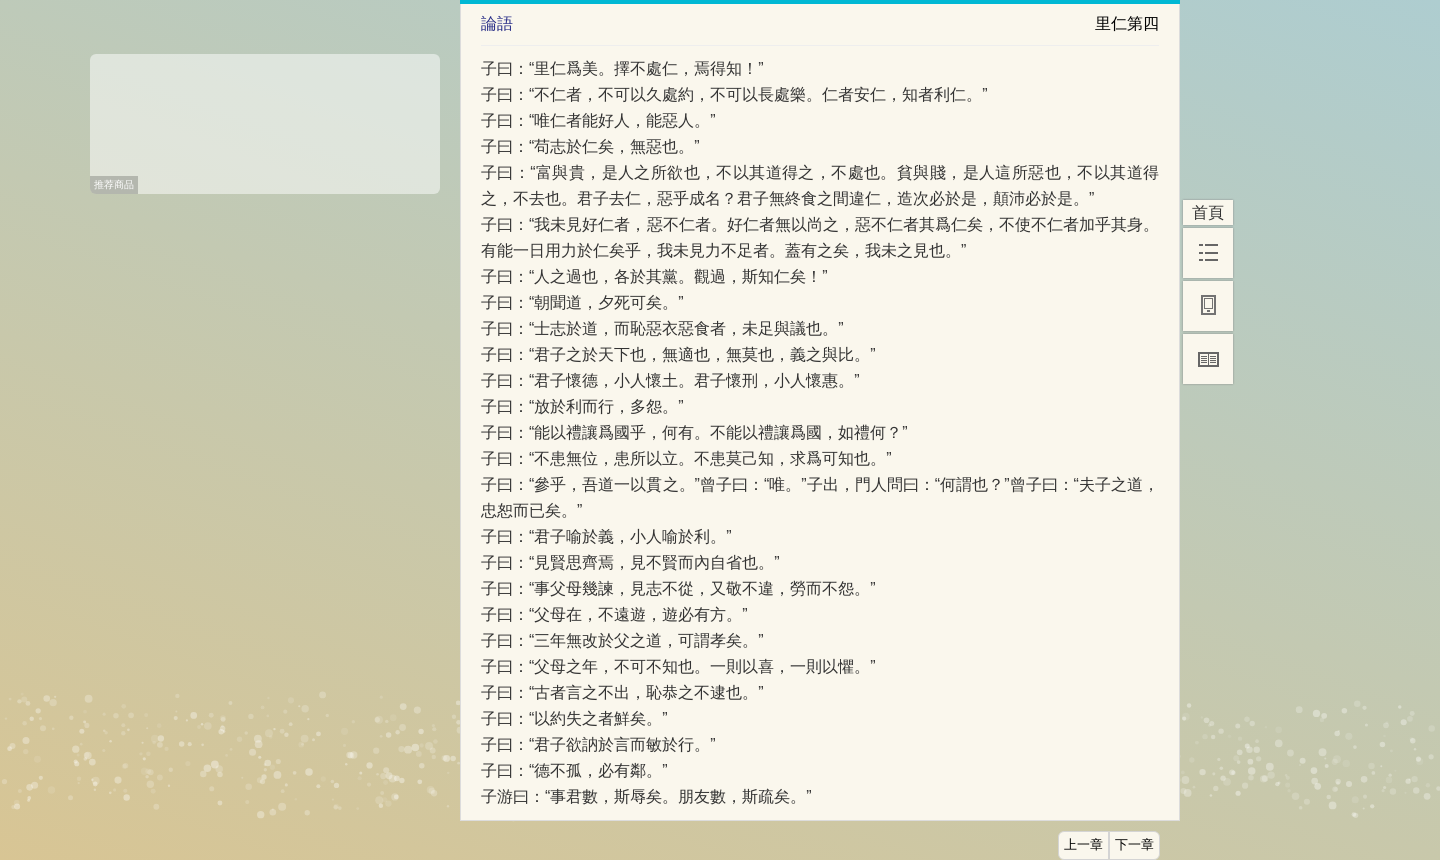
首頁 (1208, 212)
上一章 (1083, 845)
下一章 (1134, 845)
